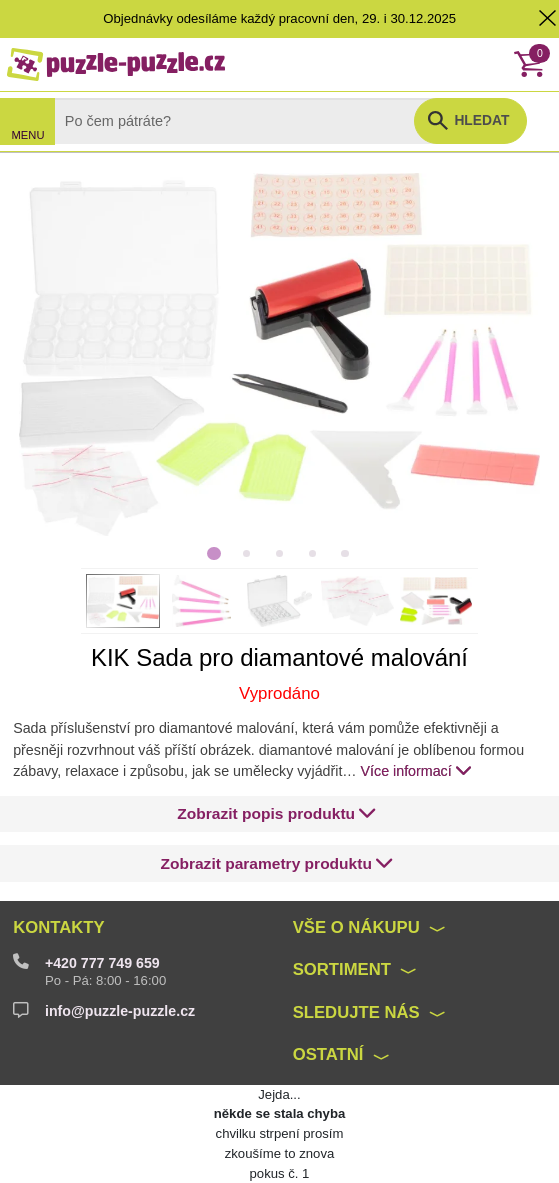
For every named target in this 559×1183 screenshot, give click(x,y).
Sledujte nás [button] (356, 1012)
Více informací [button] (416, 770)
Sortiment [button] (342, 969)
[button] (277, 813)
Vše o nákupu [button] (356, 927)
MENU (28, 135)
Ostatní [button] (328, 1054)
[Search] (250, 121)
